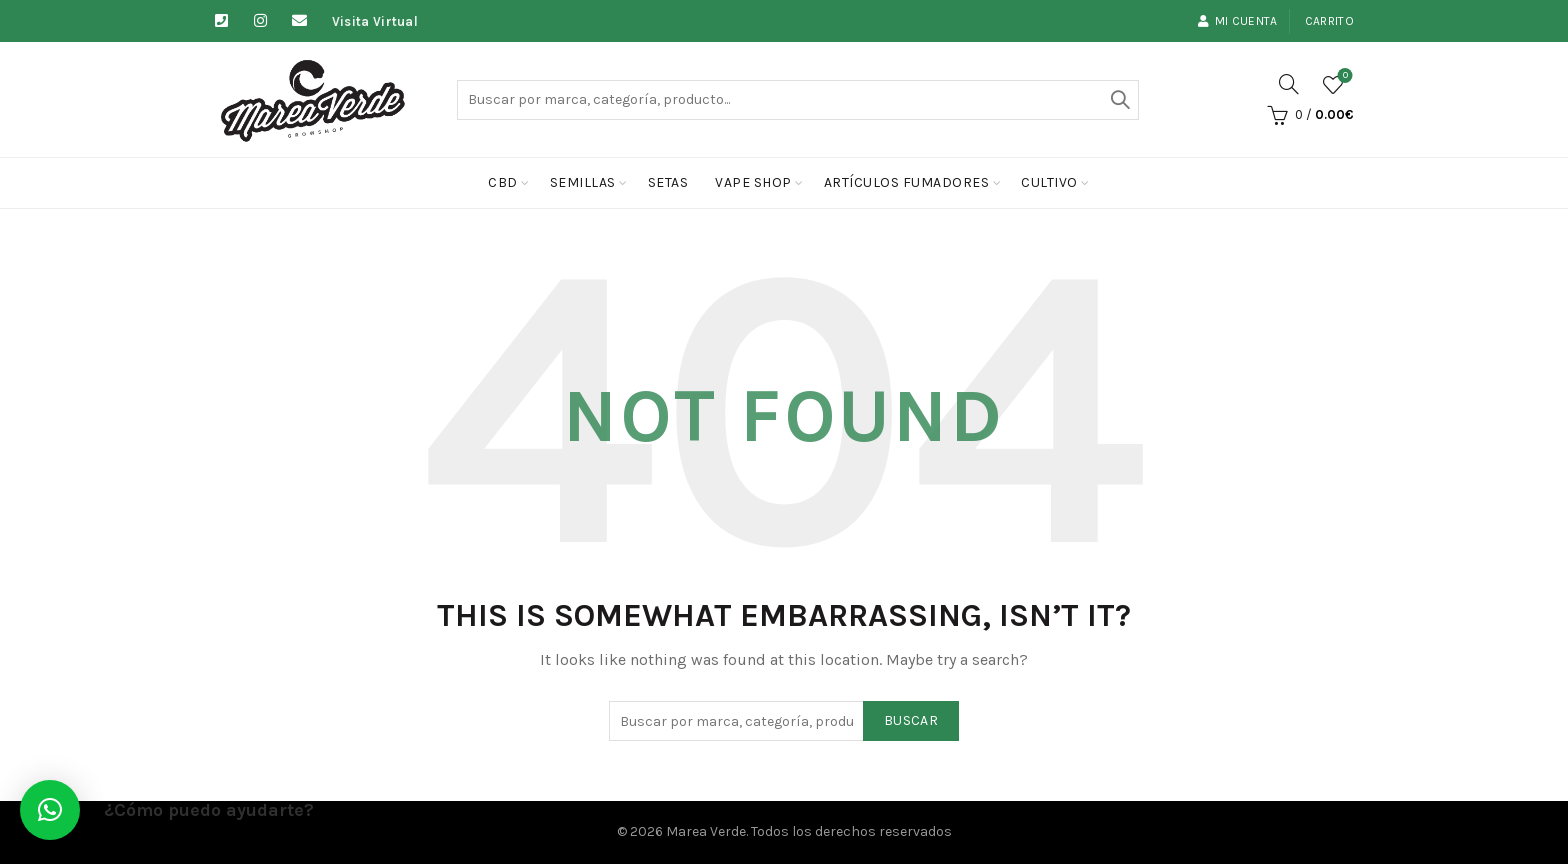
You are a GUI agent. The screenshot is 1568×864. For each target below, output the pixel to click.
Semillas (583, 182)
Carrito (1329, 21)
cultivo (1049, 182)
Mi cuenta (1237, 21)
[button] (50, 810)
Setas (668, 182)
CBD (503, 182)
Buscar (1119, 100)
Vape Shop (753, 182)
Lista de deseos (1343, 76)
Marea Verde (706, 831)
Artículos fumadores (907, 182)
